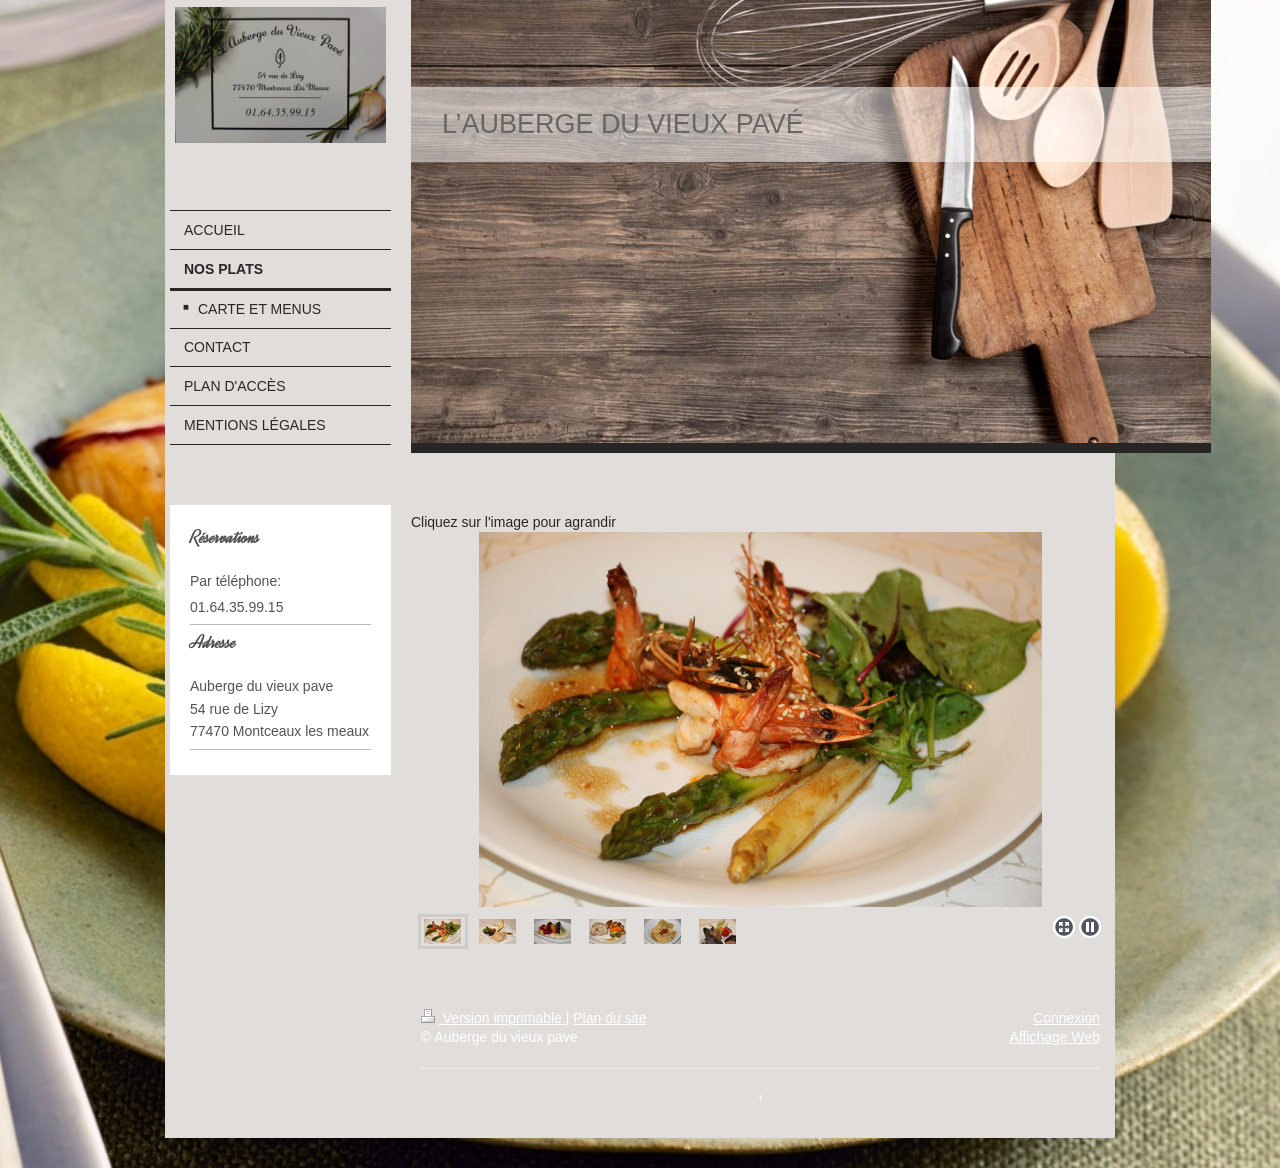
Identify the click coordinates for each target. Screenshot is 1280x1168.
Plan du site (609, 1018)
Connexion (1066, 1018)
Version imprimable (493, 1018)
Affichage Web (1054, 1037)
